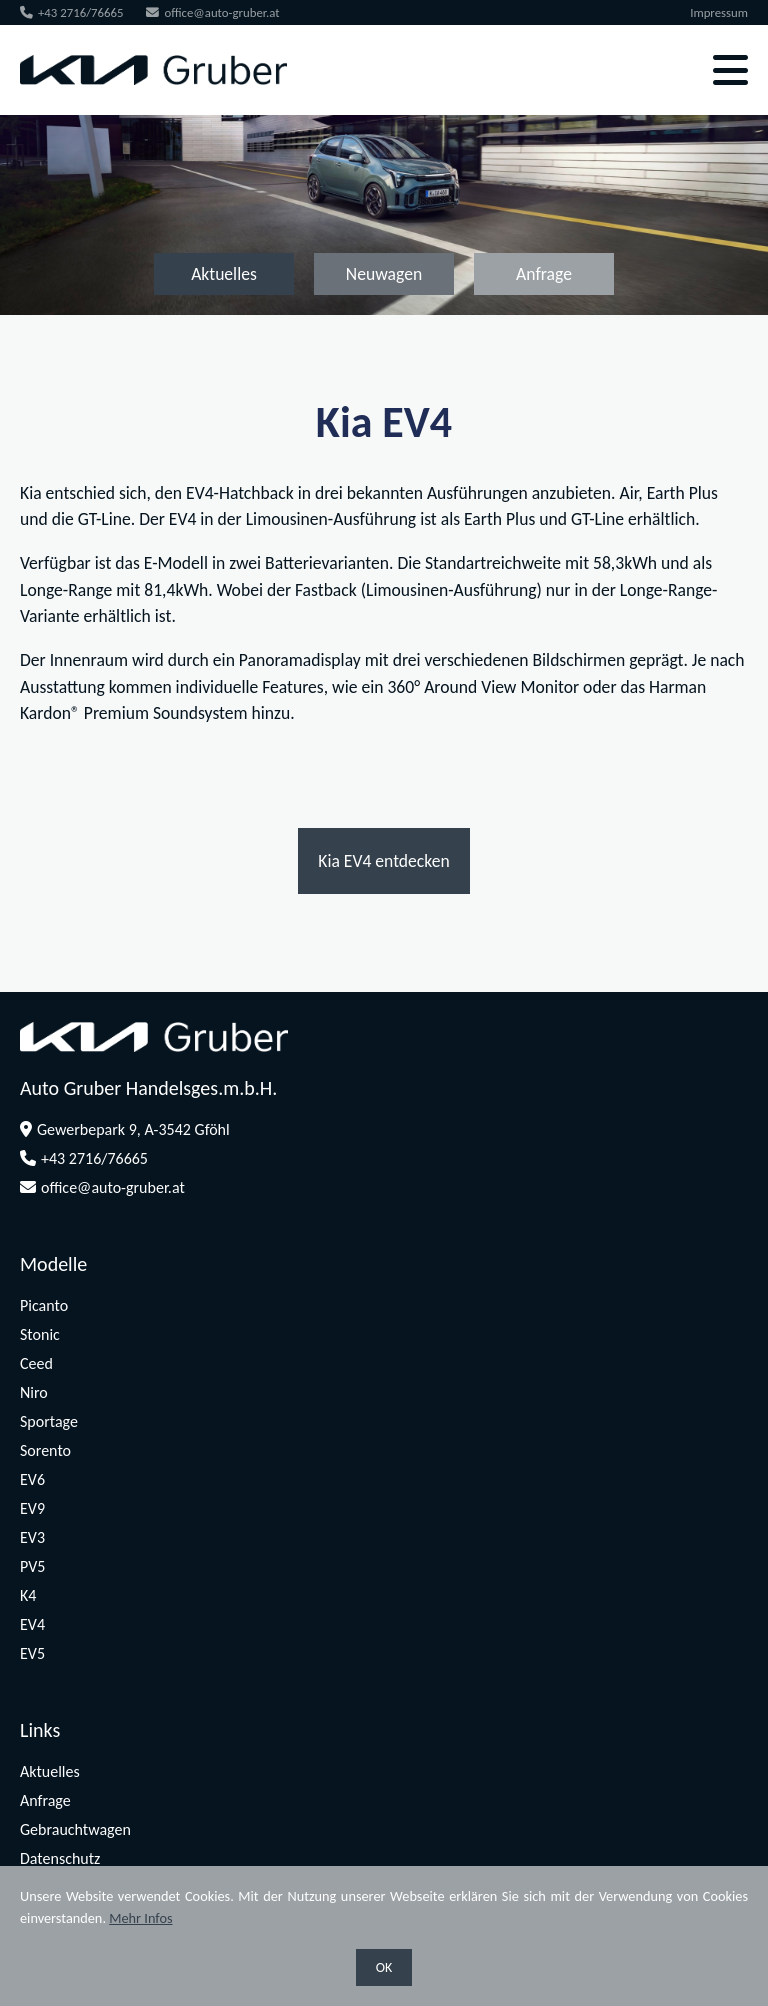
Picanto (44, 1305)
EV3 (32, 1537)
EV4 (32, 1624)
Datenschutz (60, 1858)
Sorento (45, 1450)
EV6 (32, 1479)
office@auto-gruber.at (212, 12)
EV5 (32, 1653)
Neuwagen (384, 274)
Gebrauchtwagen (75, 1829)
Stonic (40, 1334)
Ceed (36, 1363)
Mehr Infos (140, 1918)
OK (384, 1967)
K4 (28, 1595)
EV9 (32, 1508)
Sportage (49, 1421)
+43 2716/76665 (72, 12)
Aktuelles (224, 274)
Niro (34, 1392)
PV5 (32, 1566)
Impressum (719, 12)
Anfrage (544, 274)
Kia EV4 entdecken (383, 861)
